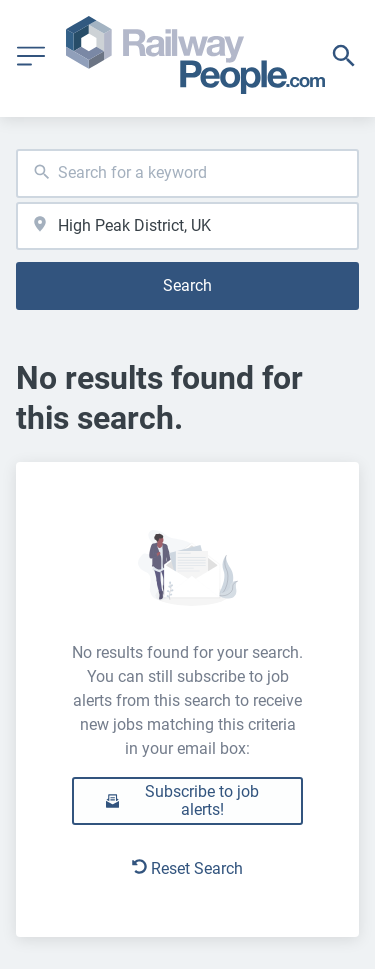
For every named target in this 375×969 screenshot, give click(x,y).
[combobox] (187, 173)
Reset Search (187, 868)
